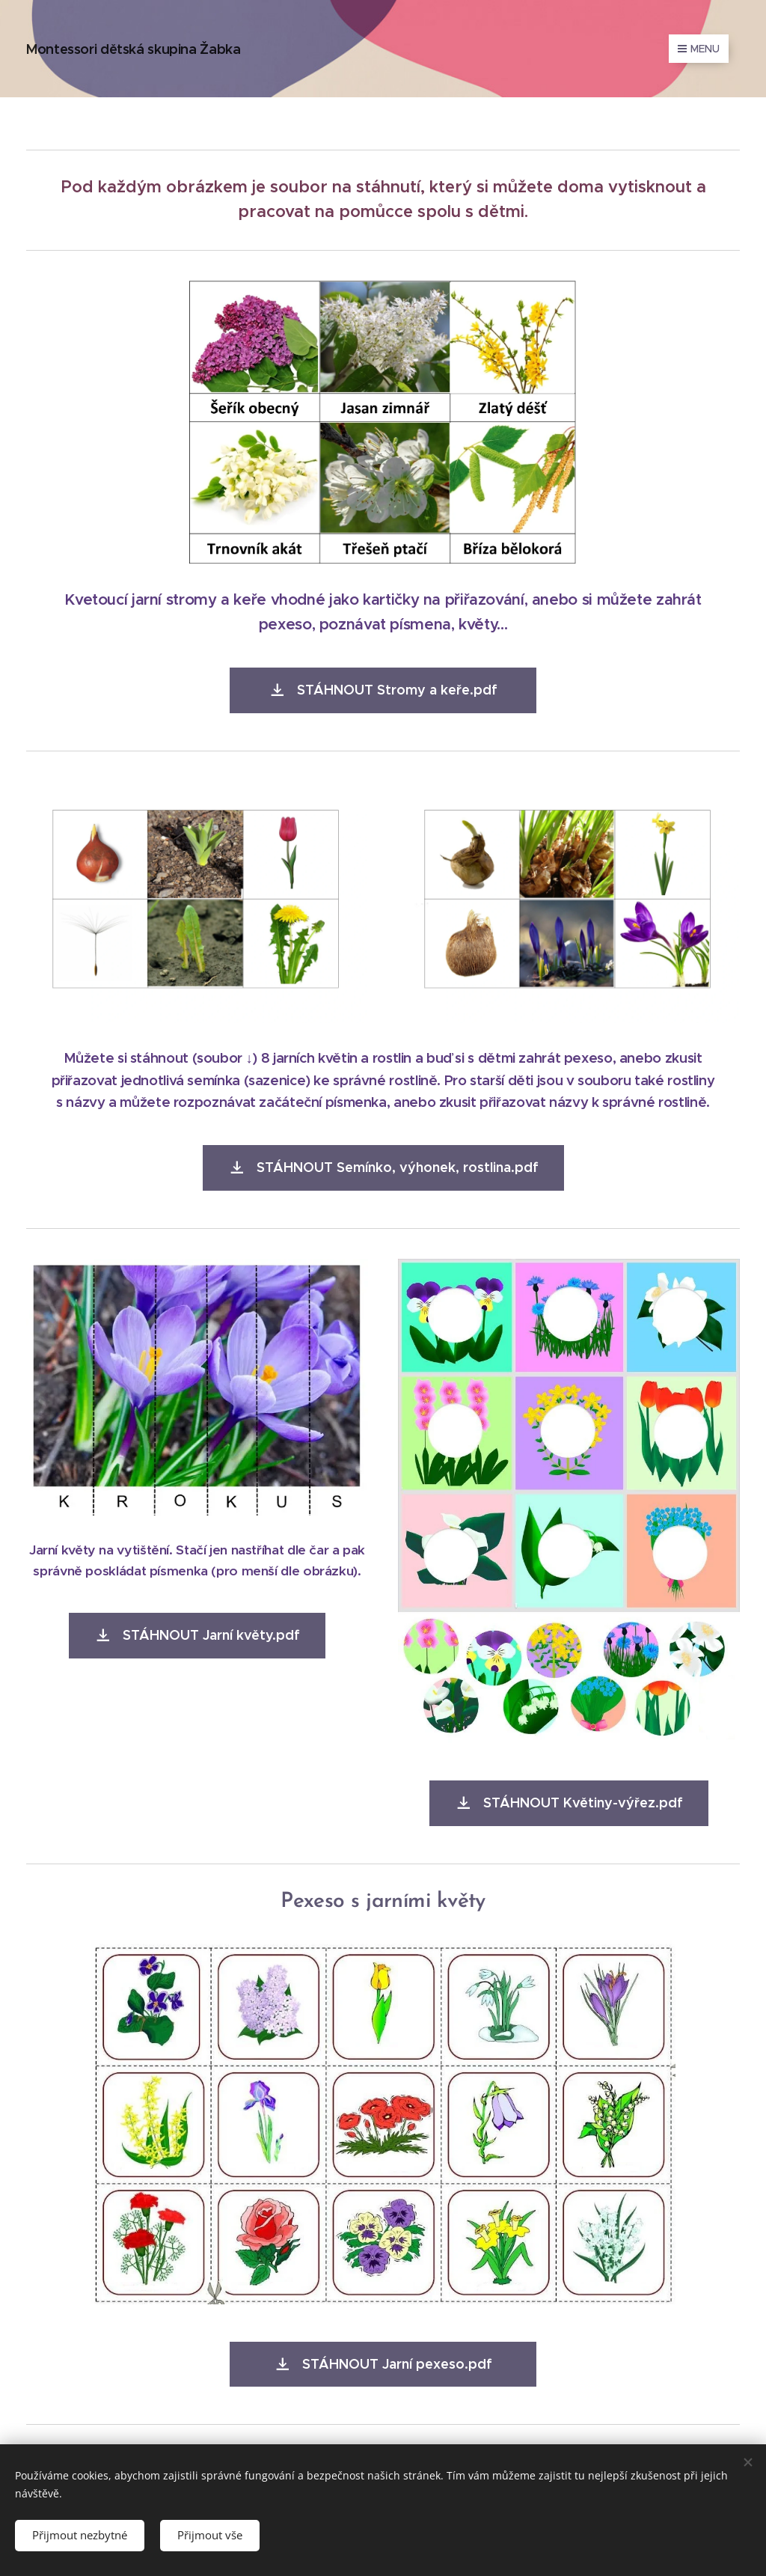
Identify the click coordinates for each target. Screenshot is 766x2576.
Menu (699, 48)
